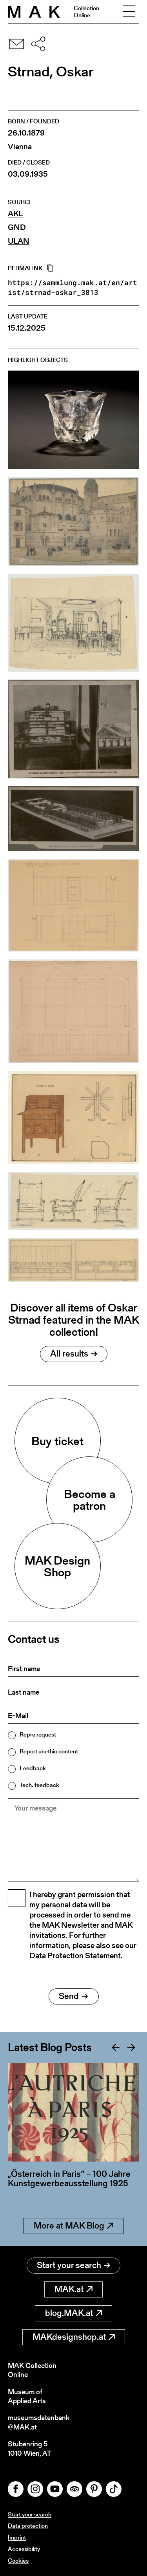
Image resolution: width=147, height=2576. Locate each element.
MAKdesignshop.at (74, 2337)
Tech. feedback (39, 1785)
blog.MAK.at (73, 2313)
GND (17, 227)
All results (73, 1354)
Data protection (28, 2526)
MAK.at (73, 2289)
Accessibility (24, 2549)
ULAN (18, 241)
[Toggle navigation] (129, 11)
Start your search (73, 2265)
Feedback (33, 1768)
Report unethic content (49, 1751)
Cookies (18, 2560)
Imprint (17, 2537)
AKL (15, 214)
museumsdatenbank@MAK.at (38, 2422)
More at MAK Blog (73, 2226)
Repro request (38, 1734)
